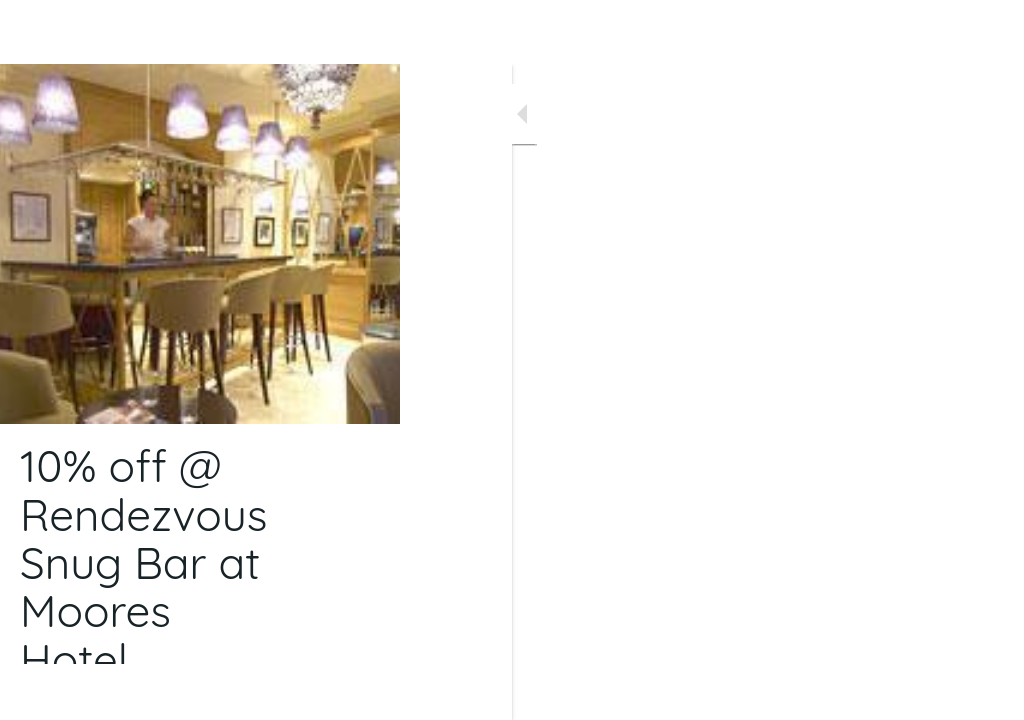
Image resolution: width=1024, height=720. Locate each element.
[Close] (32, 32)
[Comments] (984, 692)
